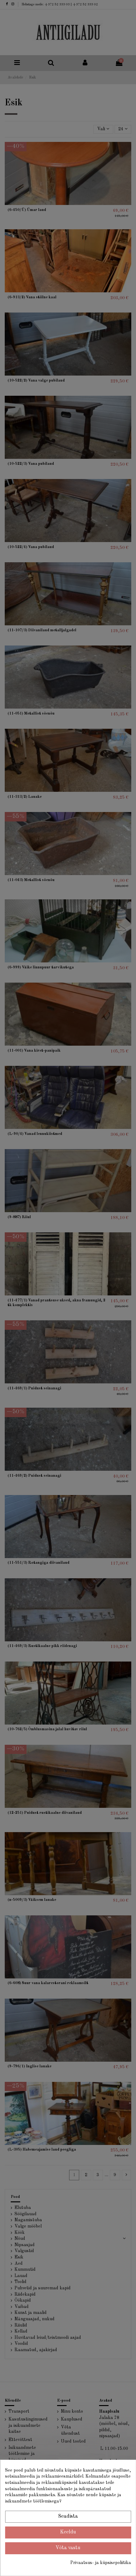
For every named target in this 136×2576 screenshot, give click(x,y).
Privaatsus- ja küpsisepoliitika (100, 2563)
